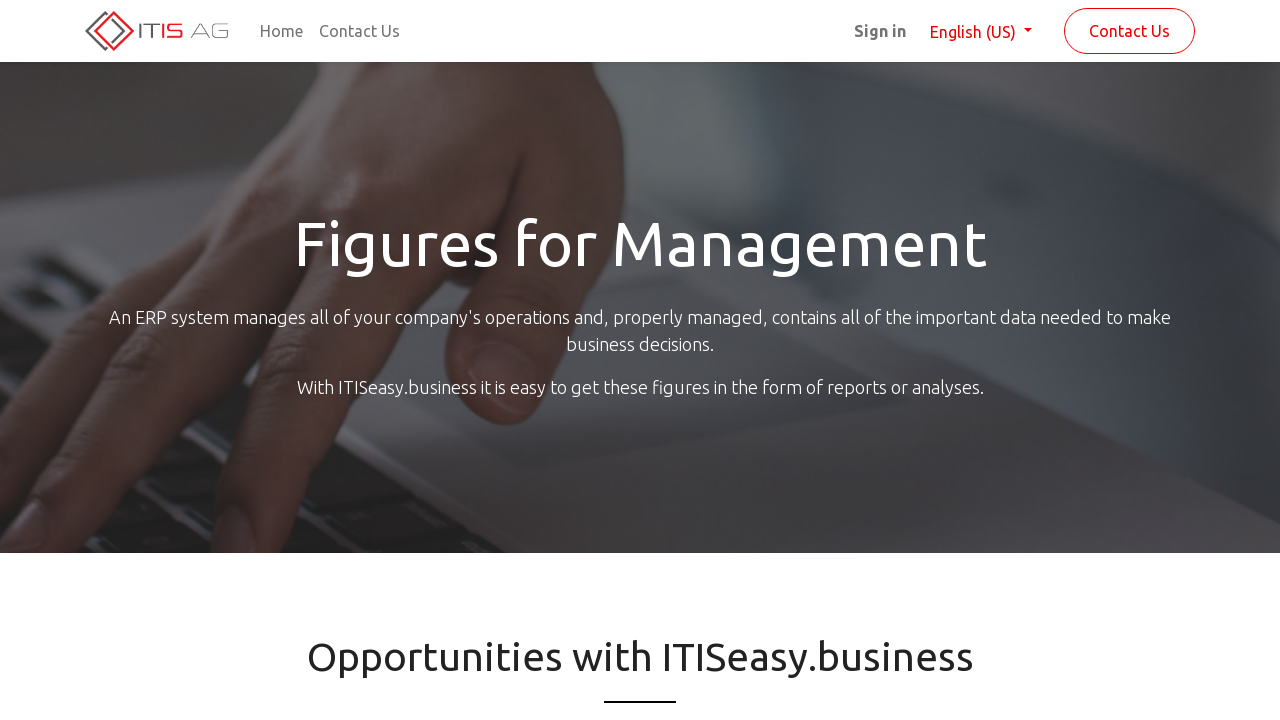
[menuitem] (281, 31)
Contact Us (1129, 31)
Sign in (880, 31)
